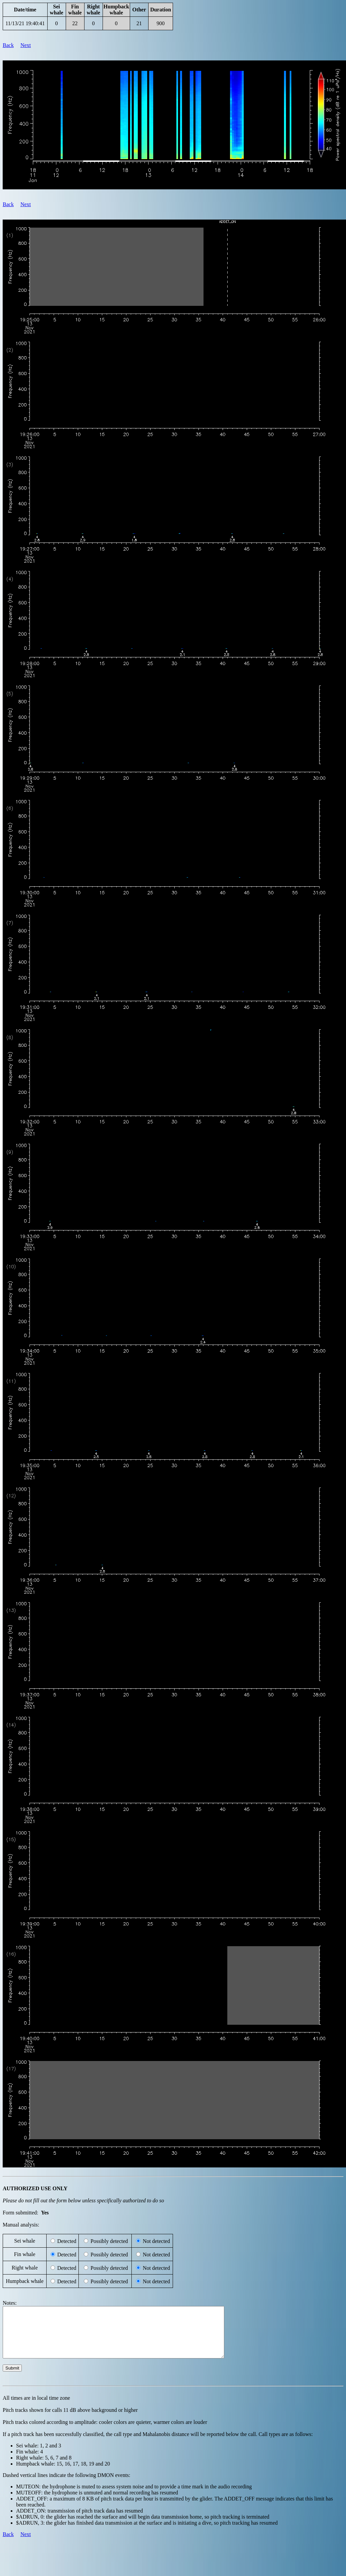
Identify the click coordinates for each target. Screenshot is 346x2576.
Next (25, 45)
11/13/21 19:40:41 (25, 23)
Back (8, 45)
